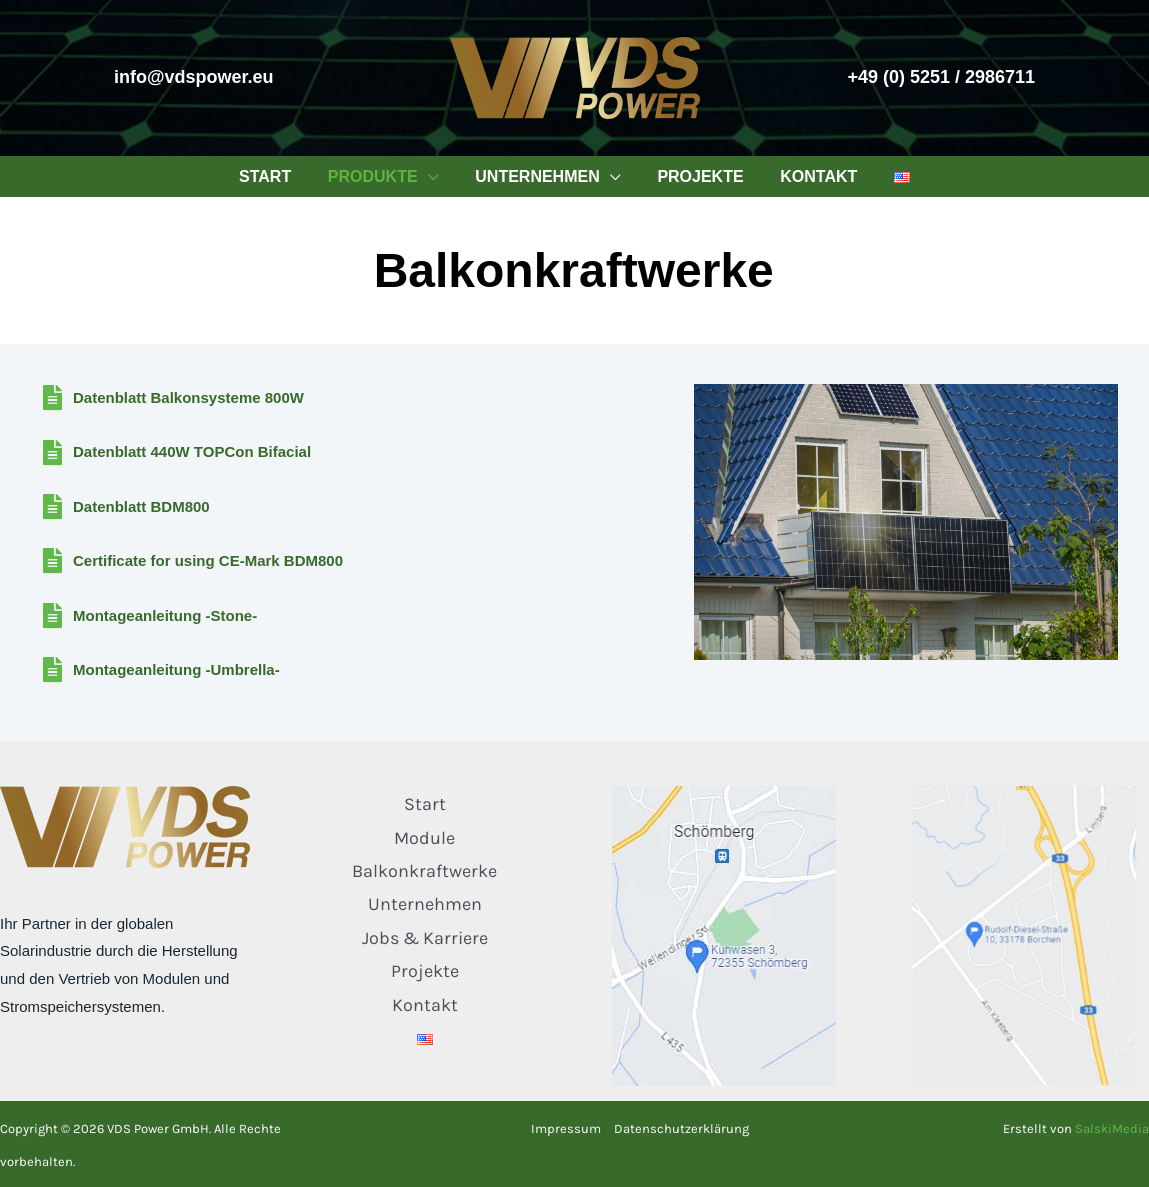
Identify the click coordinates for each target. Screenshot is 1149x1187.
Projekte (425, 971)
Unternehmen (425, 904)
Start (425, 804)
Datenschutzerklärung (681, 1128)
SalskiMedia (1112, 1128)
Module (424, 838)
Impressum (566, 1128)
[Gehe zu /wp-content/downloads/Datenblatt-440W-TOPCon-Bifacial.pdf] (347, 456)
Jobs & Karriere (425, 938)
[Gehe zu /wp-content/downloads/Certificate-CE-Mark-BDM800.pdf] (347, 564)
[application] (435, 176)
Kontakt (425, 1005)
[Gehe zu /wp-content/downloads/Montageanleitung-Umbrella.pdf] (347, 673)
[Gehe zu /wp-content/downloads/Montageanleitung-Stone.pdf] (347, 619)
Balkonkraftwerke (424, 871)
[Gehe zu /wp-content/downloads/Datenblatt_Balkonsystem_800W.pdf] (347, 401)
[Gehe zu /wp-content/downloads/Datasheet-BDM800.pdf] (347, 510)
